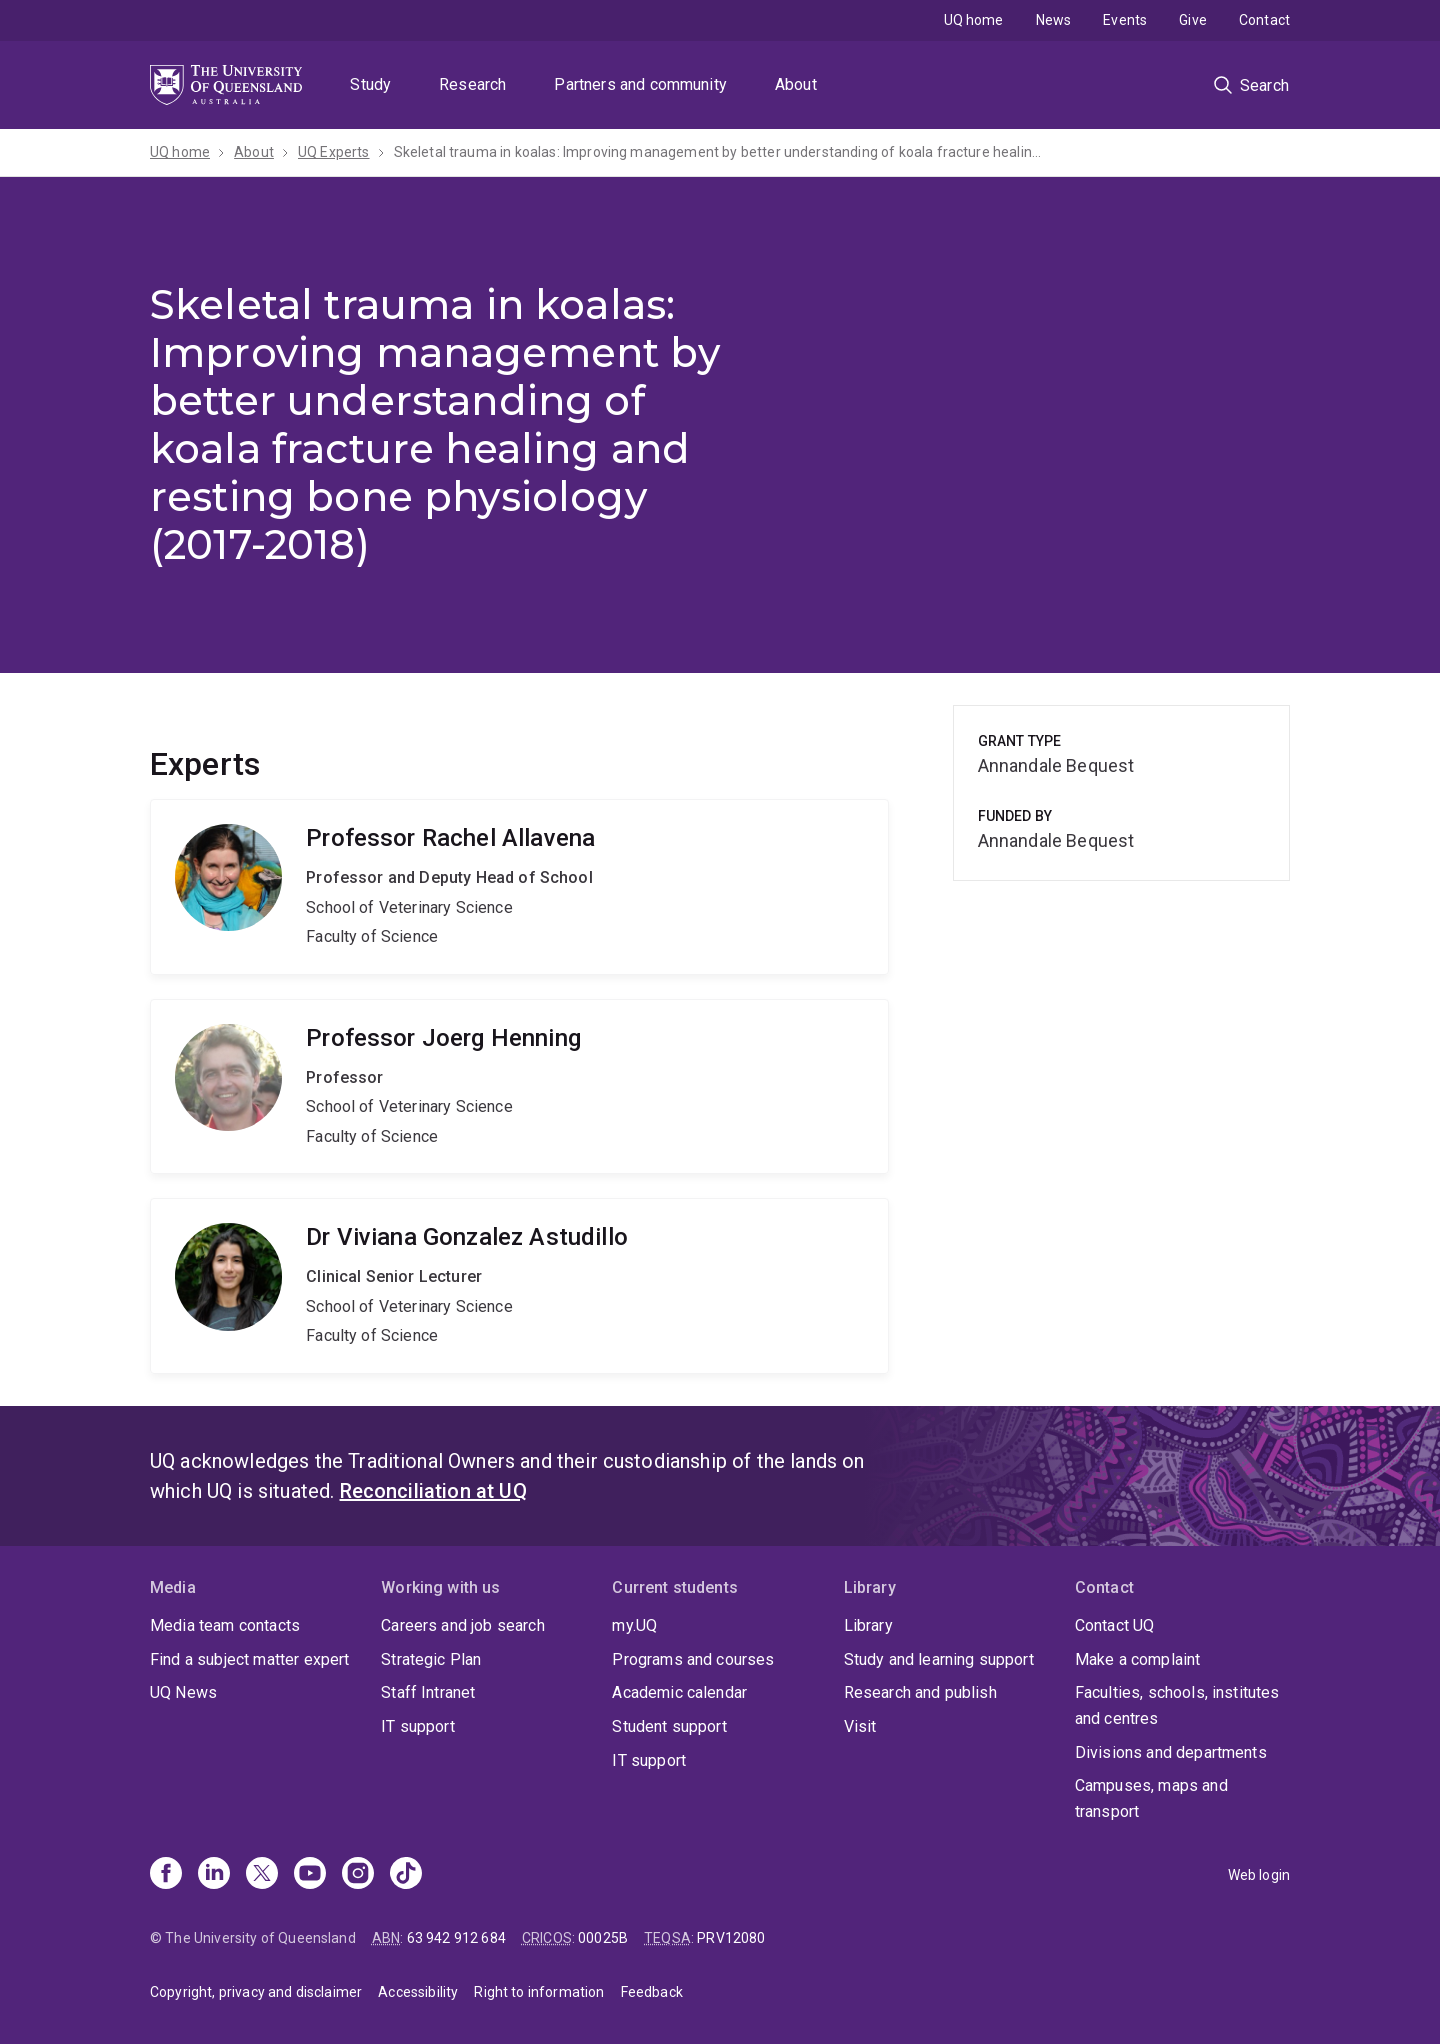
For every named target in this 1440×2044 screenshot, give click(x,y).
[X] (262, 1875)
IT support (418, 1726)
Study (370, 84)
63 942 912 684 (456, 1938)
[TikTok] (406, 1875)
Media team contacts (225, 1625)
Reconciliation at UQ (433, 1491)
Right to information (539, 1992)
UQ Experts (334, 152)
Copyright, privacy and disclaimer (256, 1992)
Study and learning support (939, 1659)
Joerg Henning (519, 1087)
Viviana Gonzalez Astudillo (519, 1286)
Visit (860, 1726)
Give (1193, 20)
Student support (669, 1726)
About (796, 84)
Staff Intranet (428, 1692)
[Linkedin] (214, 1875)
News (1054, 20)
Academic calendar (679, 1692)
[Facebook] (166, 1875)
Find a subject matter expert (249, 1659)
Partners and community (640, 84)
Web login (1259, 1875)
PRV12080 (731, 1938)
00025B (603, 1938)
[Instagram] (358, 1875)
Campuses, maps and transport (1151, 1798)
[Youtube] (310, 1875)
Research (472, 84)
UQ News (183, 1692)
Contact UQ (1115, 1625)
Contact (1264, 20)
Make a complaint (1138, 1659)
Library (868, 1625)
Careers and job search (463, 1625)
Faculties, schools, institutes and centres (1177, 1705)
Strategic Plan (431, 1659)
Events (1125, 20)
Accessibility (418, 1992)
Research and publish (920, 1692)
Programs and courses (693, 1659)
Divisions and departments (1171, 1752)
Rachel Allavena (519, 887)
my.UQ (634, 1625)
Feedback (652, 1992)
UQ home (974, 20)
